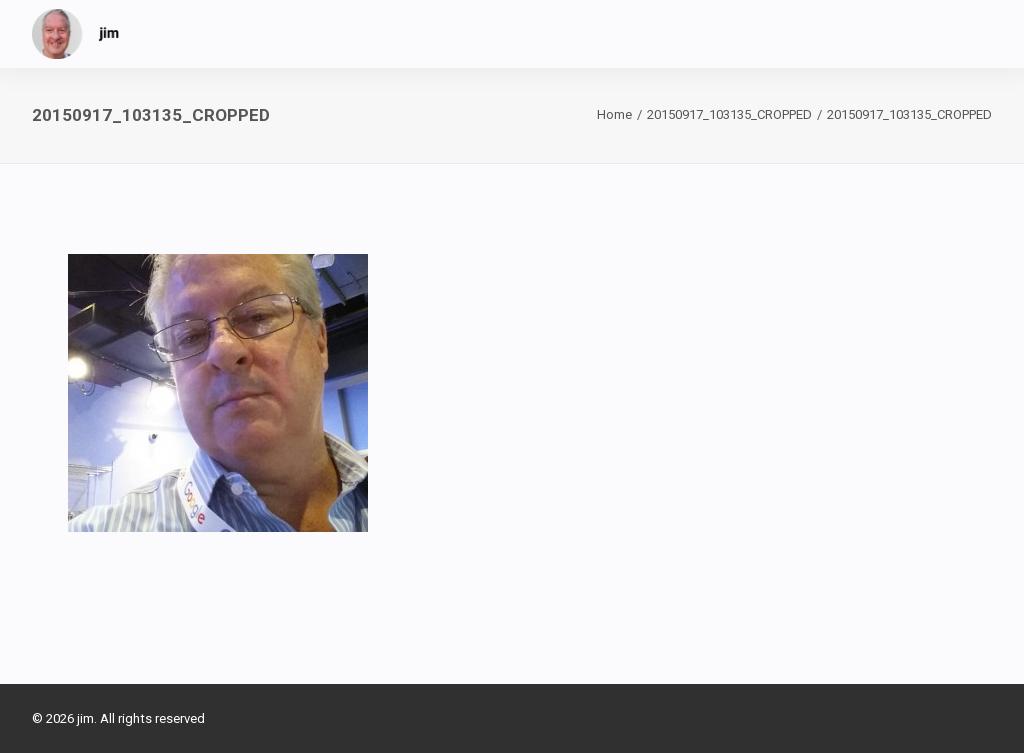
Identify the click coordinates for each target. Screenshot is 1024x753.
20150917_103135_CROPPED (729, 114)
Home (614, 114)
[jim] (76, 34)
